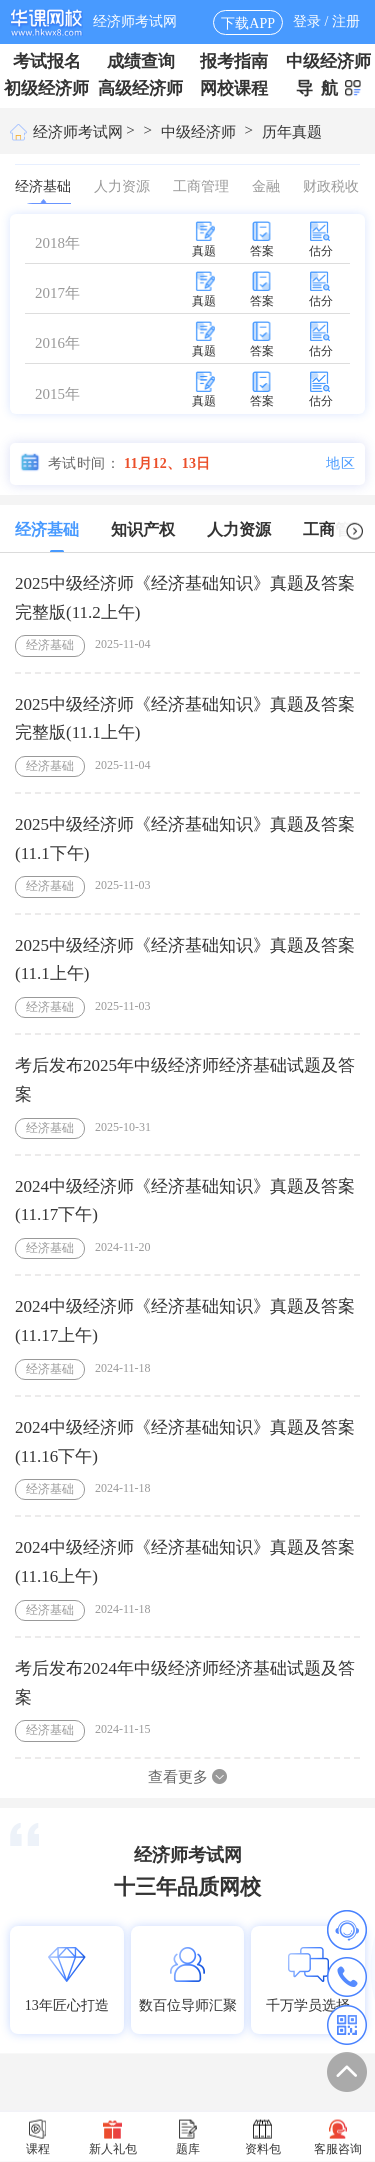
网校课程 (234, 88)
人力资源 (122, 186)
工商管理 (201, 186)
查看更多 (187, 1777)
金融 (266, 186)
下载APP (248, 23)
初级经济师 (46, 88)
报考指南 (234, 61)
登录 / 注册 (326, 21)
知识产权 (143, 529)
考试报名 (47, 61)
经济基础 (43, 191)
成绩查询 (141, 61)
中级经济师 (328, 61)
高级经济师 (140, 88)
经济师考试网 (135, 21)
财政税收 (331, 186)
